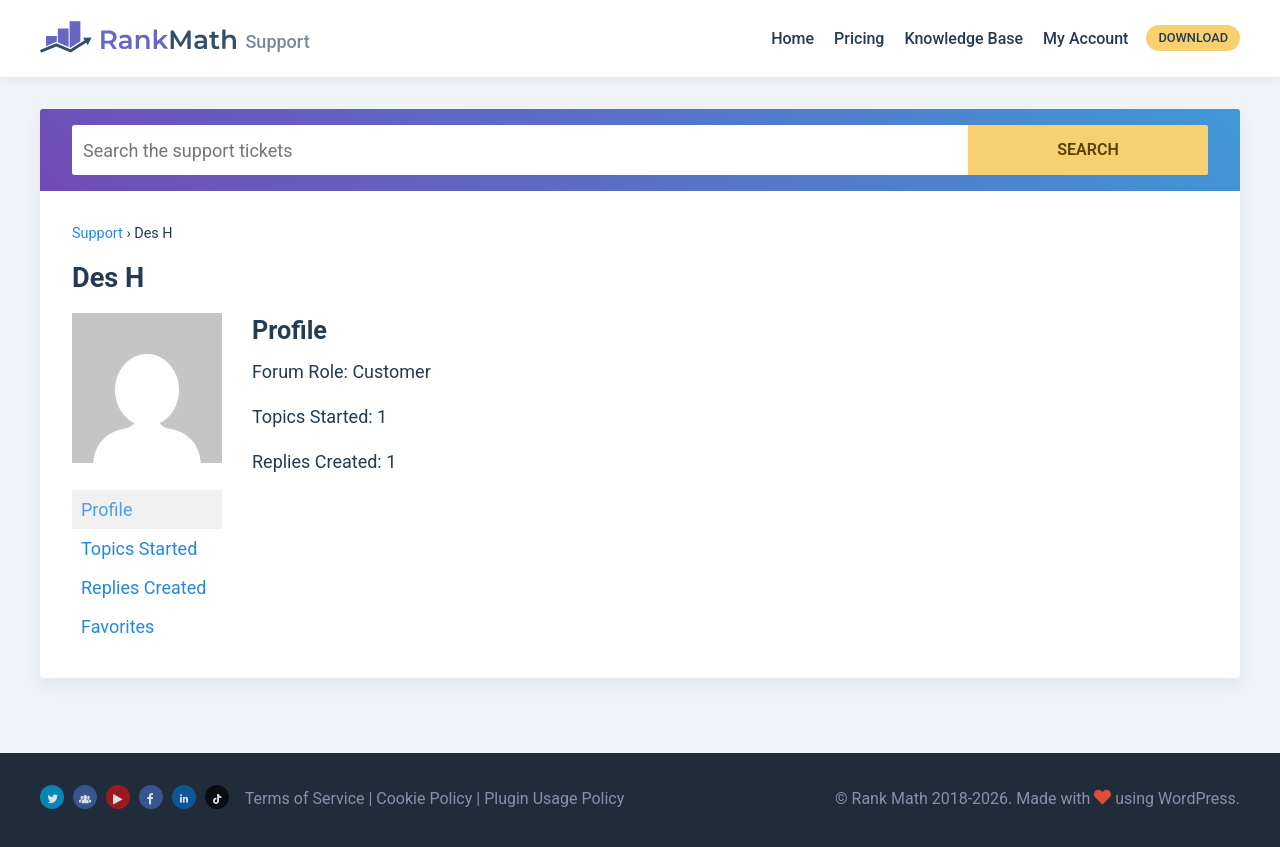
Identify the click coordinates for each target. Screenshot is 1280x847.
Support (97, 233)
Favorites (117, 626)
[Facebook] (151, 797)
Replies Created (143, 587)
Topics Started (139, 548)
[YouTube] (118, 797)
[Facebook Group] (85, 797)
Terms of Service (305, 798)
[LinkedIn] (184, 797)
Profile (106, 509)
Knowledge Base (963, 38)
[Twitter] (52, 797)
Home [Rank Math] (792, 38)
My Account (1085, 38)
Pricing (859, 38)
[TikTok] (217, 797)
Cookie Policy (424, 798)
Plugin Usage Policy (554, 798)
